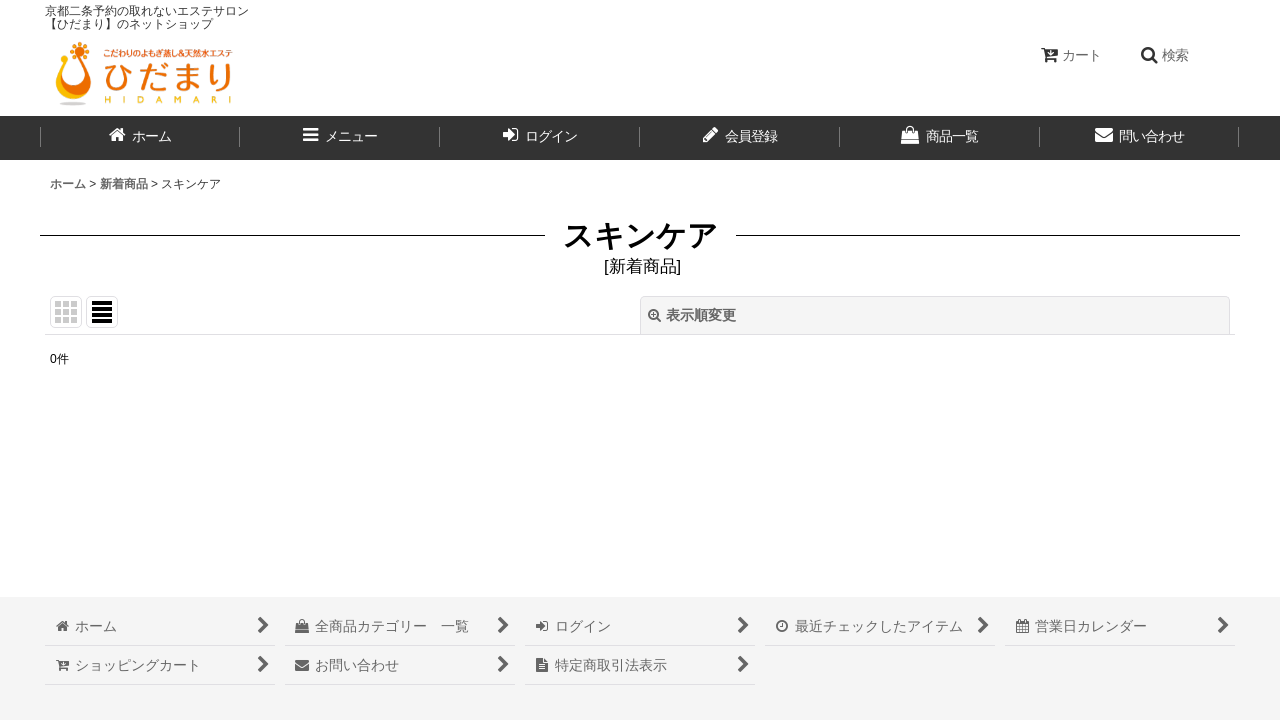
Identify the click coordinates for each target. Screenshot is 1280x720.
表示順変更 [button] (692, 315)
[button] (1164, 55)
